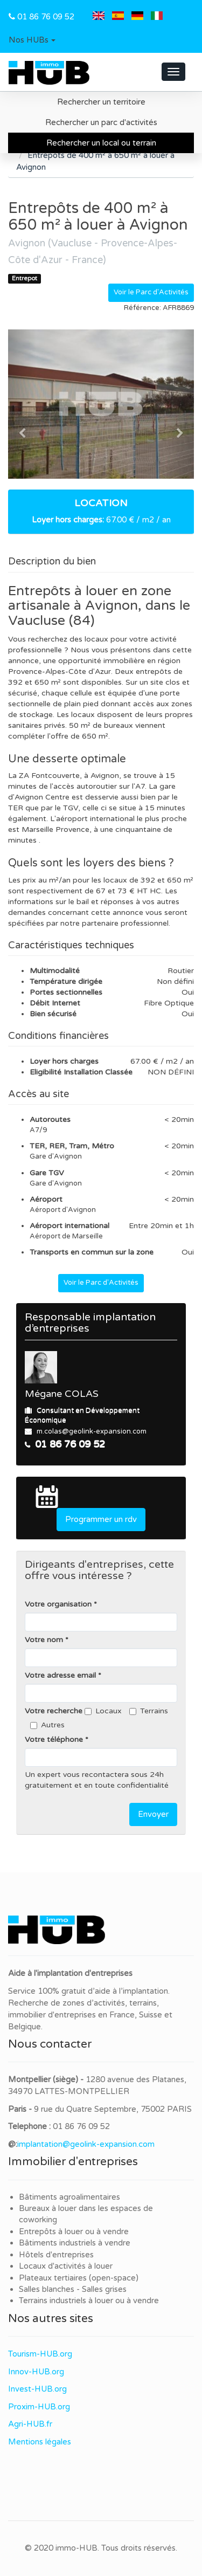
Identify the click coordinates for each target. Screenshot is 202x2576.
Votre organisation (58, 1604)
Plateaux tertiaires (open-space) (78, 2278)
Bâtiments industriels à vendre (74, 2243)
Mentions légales (39, 2442)
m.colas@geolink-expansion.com (92, 1431)
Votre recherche (53, 1711)
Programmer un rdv (101, 1519)
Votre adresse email (60, 1675)
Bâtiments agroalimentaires (69, 2197)
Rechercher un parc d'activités (101, 122)
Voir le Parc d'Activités (151, 292)
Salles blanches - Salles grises (73, 2289)
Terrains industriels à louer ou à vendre (89, 2300)
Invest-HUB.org (37, 2389)
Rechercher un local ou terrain (101, 143)
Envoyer (153, 1814)
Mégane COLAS (62, 1394)
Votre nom (44, 1639)
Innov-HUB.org (36, 2372)
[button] (32, 40)
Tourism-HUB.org (40, 2354)
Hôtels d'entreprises (56, 2255)
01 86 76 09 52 (45, 17)
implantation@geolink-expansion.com (86, 2144)
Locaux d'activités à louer (66, 2266)
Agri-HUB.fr (30, 2424)
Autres (47, 1725)
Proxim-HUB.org (39, 2407)
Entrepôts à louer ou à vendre (74, 2231)
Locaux (103, 1711)
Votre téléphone (54, 1739)
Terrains (148, 1711)
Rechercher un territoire (101, 102)
